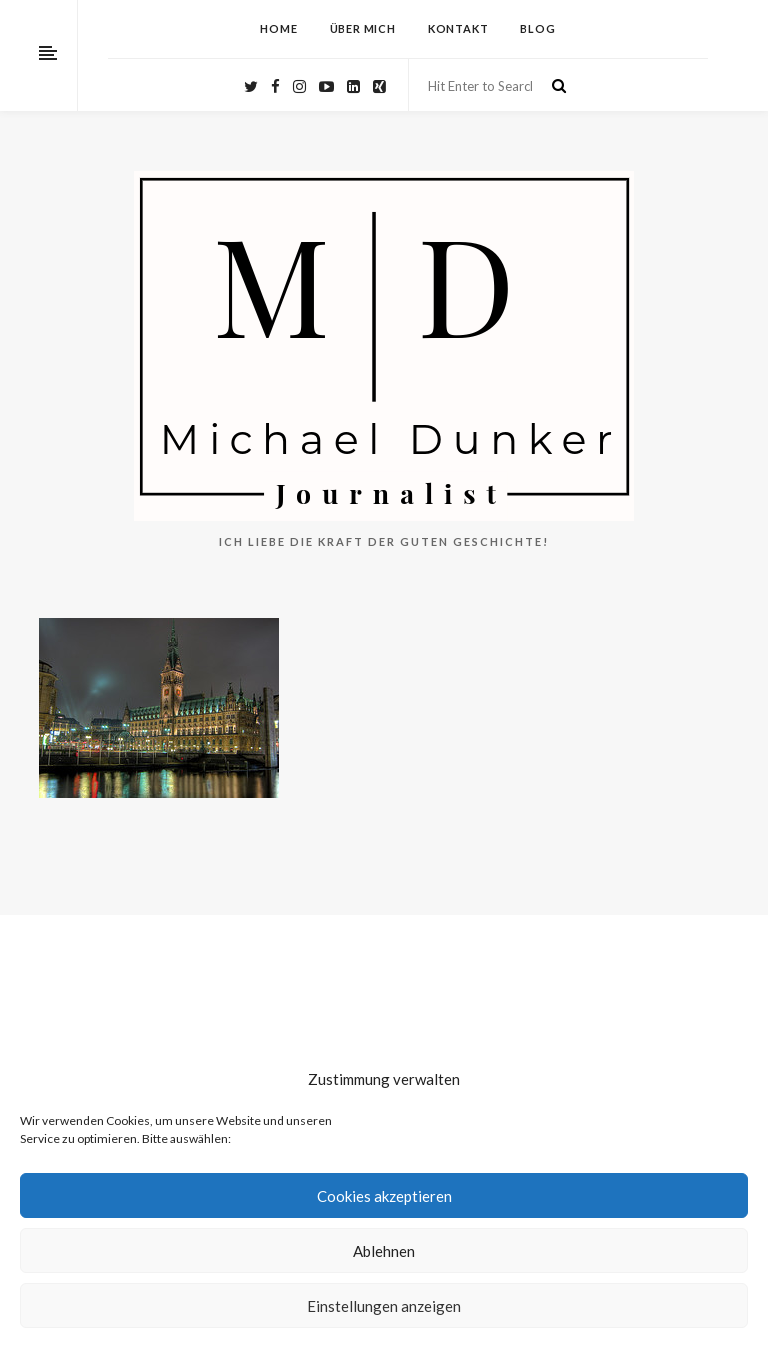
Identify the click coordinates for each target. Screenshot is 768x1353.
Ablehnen (384, 1251)
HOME (278, 28)
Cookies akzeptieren (384, 1196)
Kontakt (458, 28)
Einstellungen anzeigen (384, 1306)
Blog (537, 28)
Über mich (363, 28)
